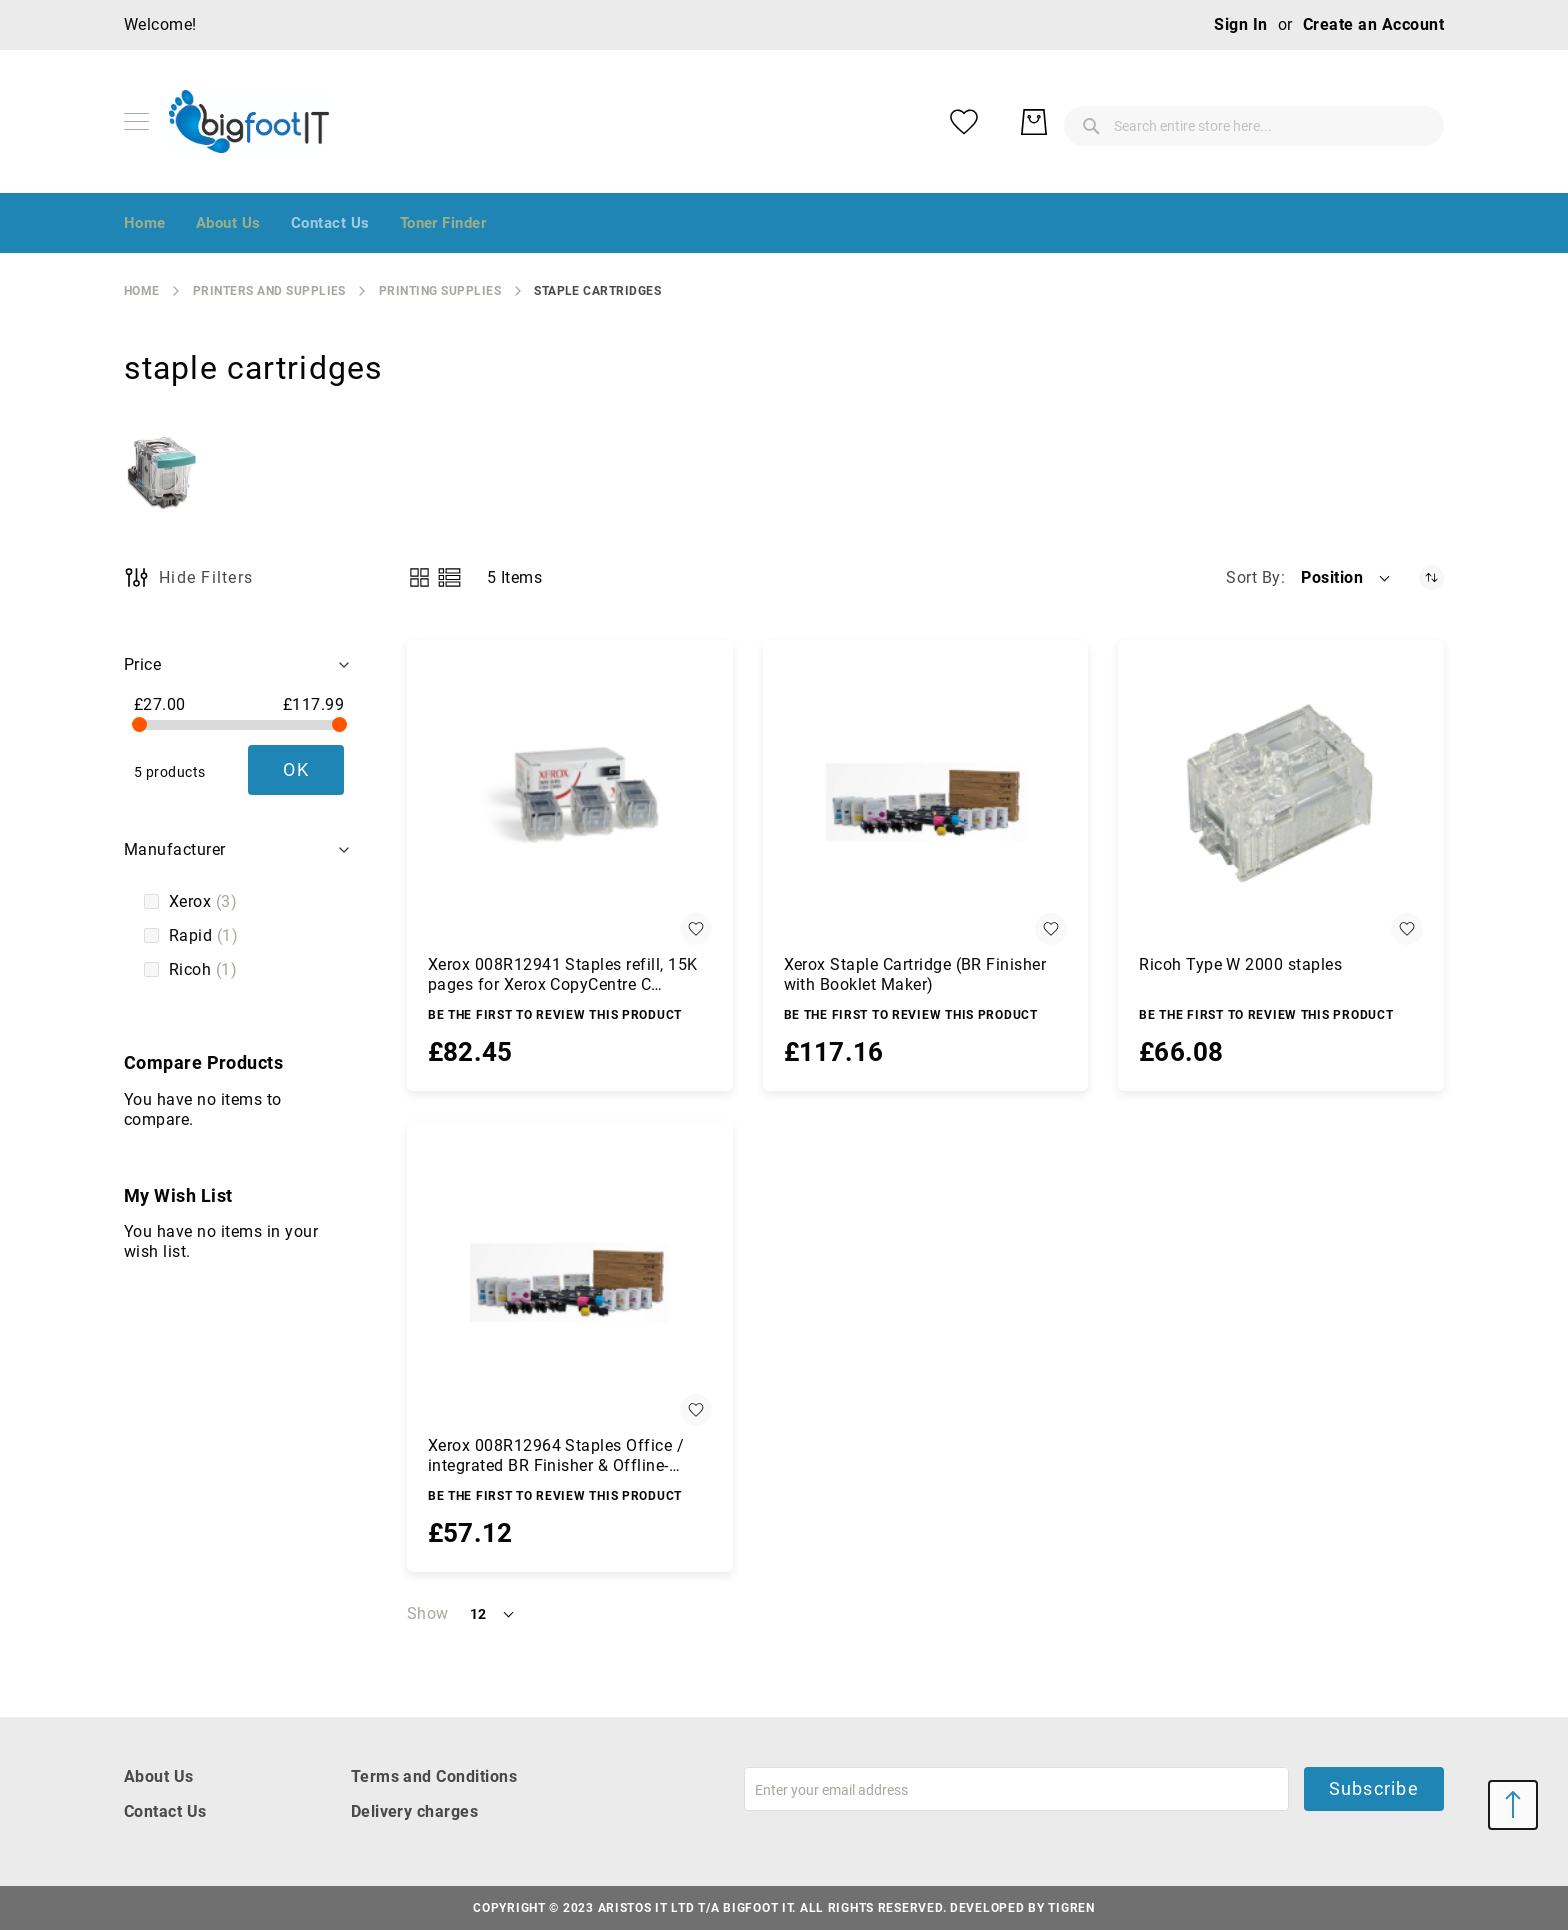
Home (142, 291)
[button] (1347, 578)
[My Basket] (1414, 122)
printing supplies (440, 291)
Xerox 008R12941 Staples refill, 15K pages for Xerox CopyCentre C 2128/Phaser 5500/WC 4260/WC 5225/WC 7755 (563, 975)
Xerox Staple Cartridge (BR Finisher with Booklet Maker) (915, 974)
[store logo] (249, 121)
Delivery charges (415, 1811)
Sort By (1253, 577)
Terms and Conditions (434, 1776)
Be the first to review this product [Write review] (555, 1015)
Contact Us (165, 1811)
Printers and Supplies (269, 291)
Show (428, 1613)
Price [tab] (142, 664)
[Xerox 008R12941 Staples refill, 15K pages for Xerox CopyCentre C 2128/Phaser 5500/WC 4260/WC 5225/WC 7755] (570, 803)
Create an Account (1373, 24)
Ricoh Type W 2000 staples (1240, 964)
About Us (159, 1776)
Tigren (1071, 1908)
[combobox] (1094, 122)
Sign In (1240, 24)
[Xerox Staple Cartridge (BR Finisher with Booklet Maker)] (926, 803)
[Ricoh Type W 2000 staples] (1281, 803)
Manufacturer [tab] (175, 849)
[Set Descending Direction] (1431, 577)
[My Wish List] (1344, 122)
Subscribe (1374, 1788)
